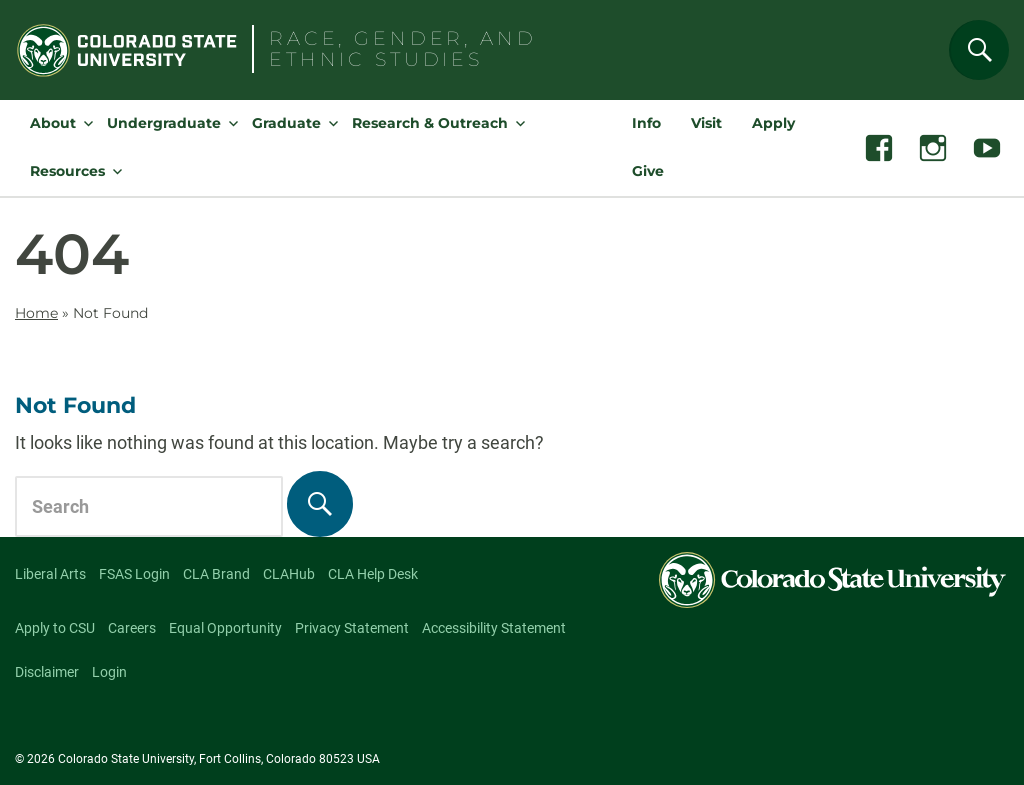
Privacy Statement (352, 628)
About (53, 123)
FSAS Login (134, 574)
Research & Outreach (430, 123)
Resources (67, 171)
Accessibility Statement (494, 628)
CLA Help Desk (373, 574)
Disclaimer (47, 672)
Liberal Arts (50, 574)
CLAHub (289, 574)
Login (109, 672)
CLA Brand (216, 574)
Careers (132, 628)
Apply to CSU (55, 628)
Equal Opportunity (225, 628)
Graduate (286, 123)
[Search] (979, 50)
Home (36, 313)
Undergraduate (164, 123)
